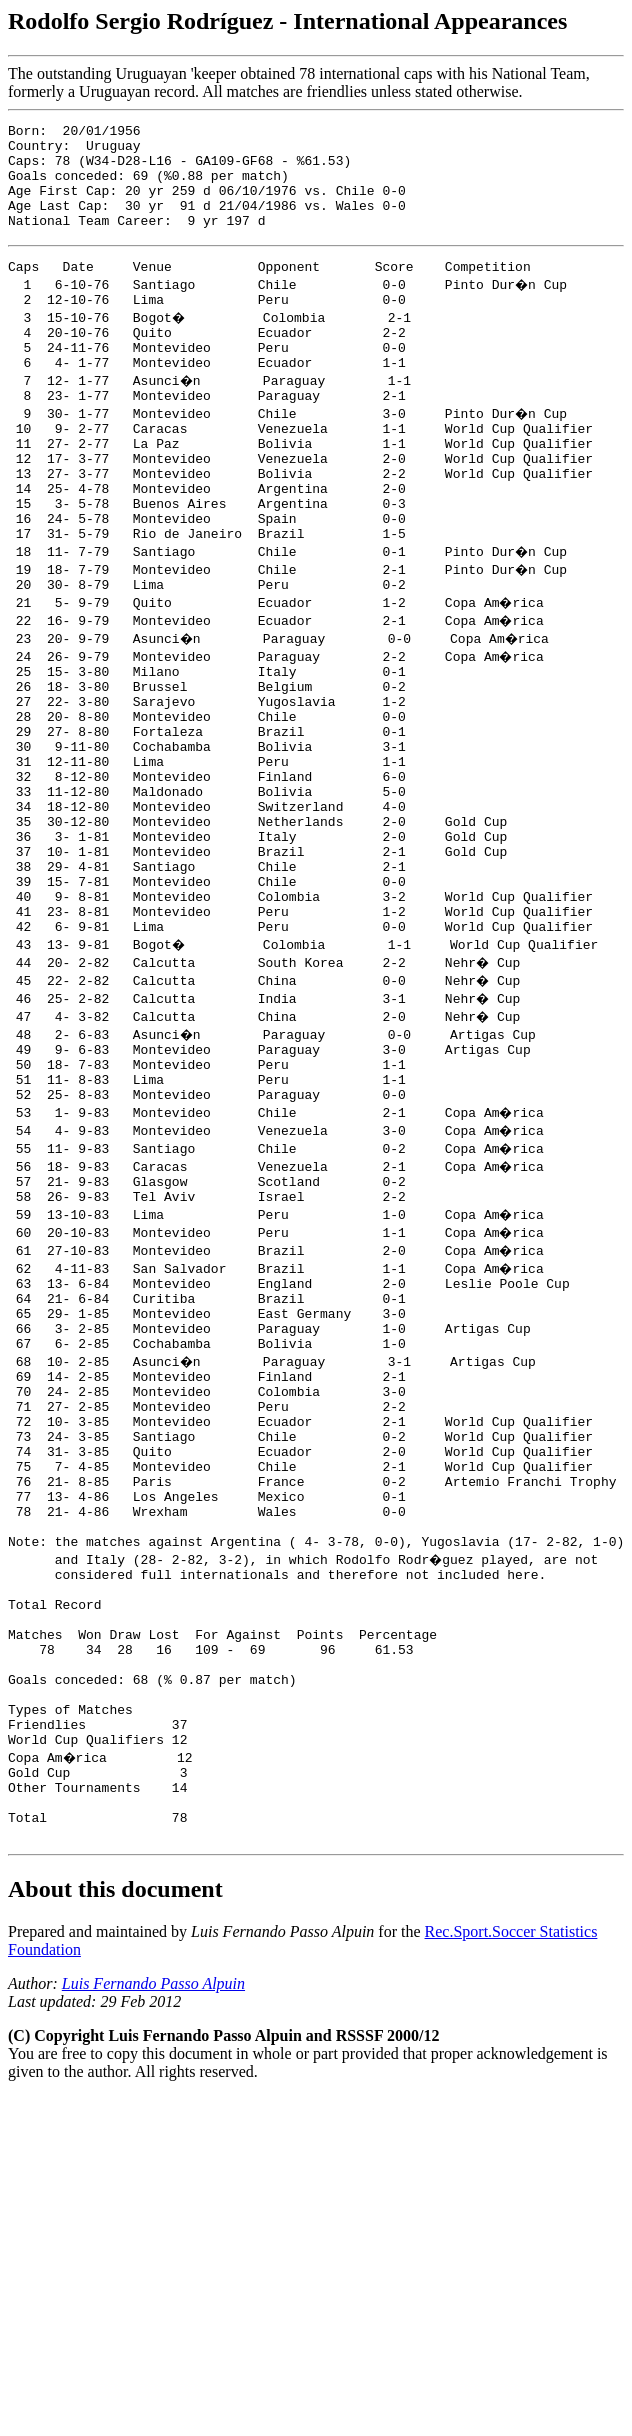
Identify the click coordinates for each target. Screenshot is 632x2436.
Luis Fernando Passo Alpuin (153, 2223)
